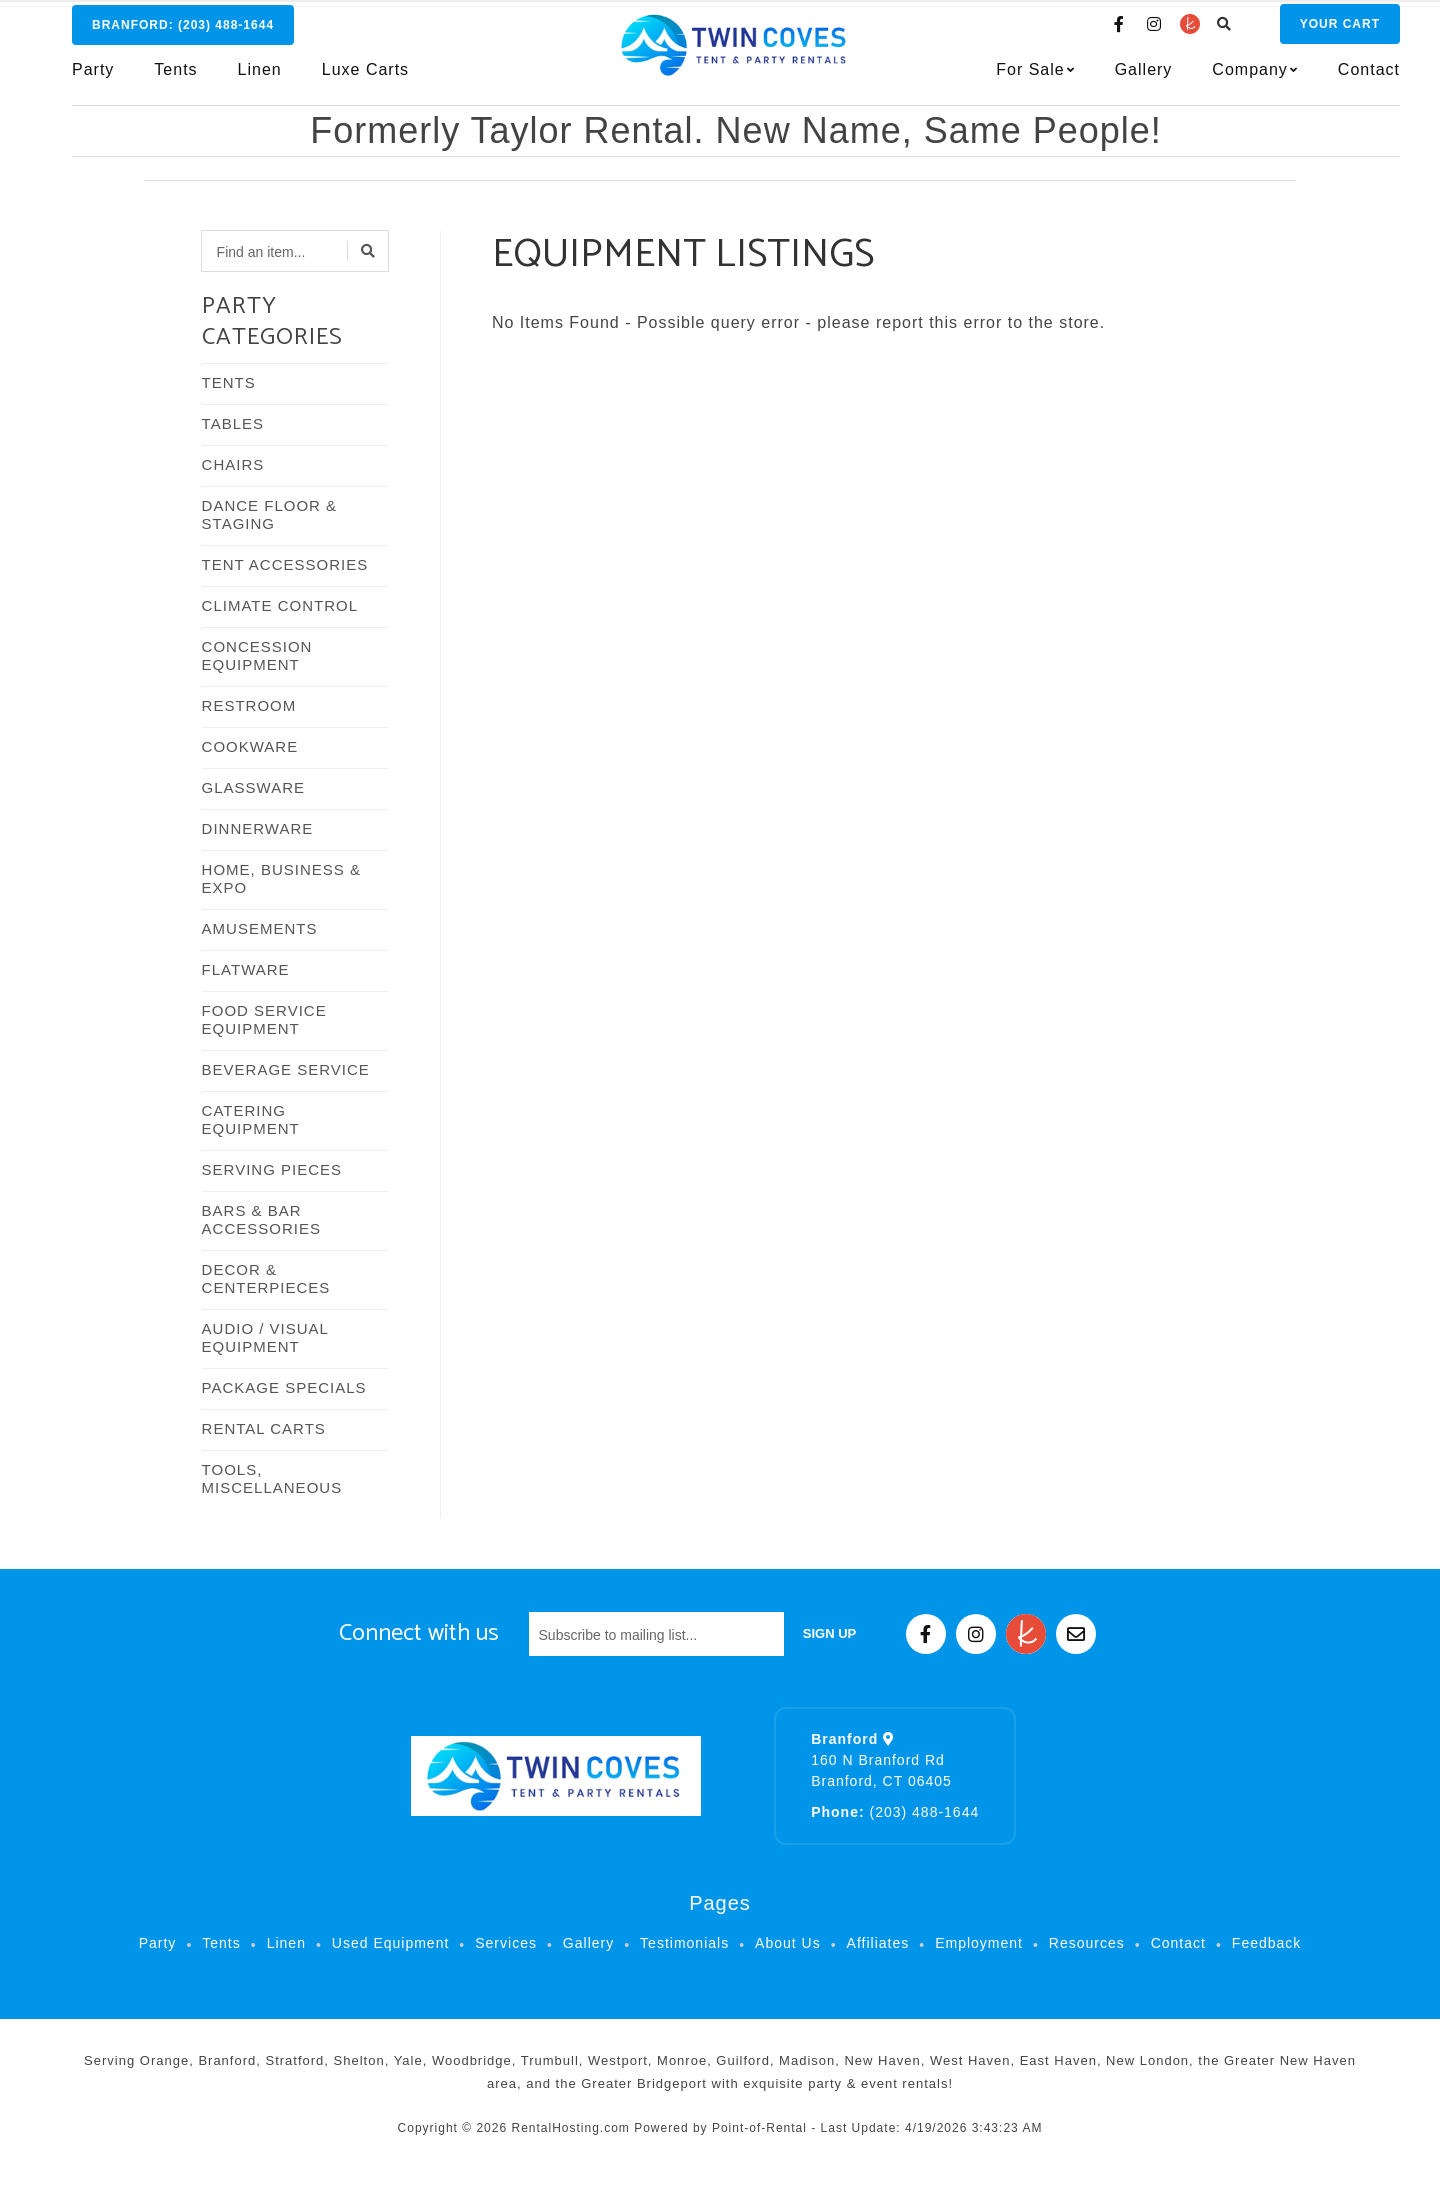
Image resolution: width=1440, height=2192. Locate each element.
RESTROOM (249, 705)
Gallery (1112, 76)
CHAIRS (233, 464)
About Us (788, 1943)
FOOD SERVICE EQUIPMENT (264, 1019)
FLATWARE (246, 969)
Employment (979, 1943)
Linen (260, 76)
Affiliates (878, 1943)
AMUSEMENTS (260, 928)
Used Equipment (391, 1943)
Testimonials (684, 1943)
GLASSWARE (253, 787)
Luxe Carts (365, 76)
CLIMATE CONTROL (280, 605)
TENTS (229, 382)
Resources (1087, 1943)
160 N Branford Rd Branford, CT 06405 (881, 1760)
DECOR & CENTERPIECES (266, 1278)
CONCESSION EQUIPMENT (257, 655)
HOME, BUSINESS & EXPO (281, 878)
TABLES (233, 423)
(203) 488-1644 (895, 1812)
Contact (1337, 76)
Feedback (1266, 1943)
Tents (175, 76)
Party (93, 76)
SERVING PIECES (272, 1169)
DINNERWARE (258, 828)
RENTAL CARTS (264, 1428)
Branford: (183, 32)
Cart (1308, 31)
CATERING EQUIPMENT (251, 1119)
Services (506, 1943)
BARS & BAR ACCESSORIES (261, 1219)
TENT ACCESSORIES (285, 564)
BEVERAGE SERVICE (286, 1069)
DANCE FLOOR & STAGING (270, 514)
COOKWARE (250, 746)
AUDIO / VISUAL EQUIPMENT (265, 1337)
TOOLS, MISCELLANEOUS (272, 1478)
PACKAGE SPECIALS (284, 1387)
